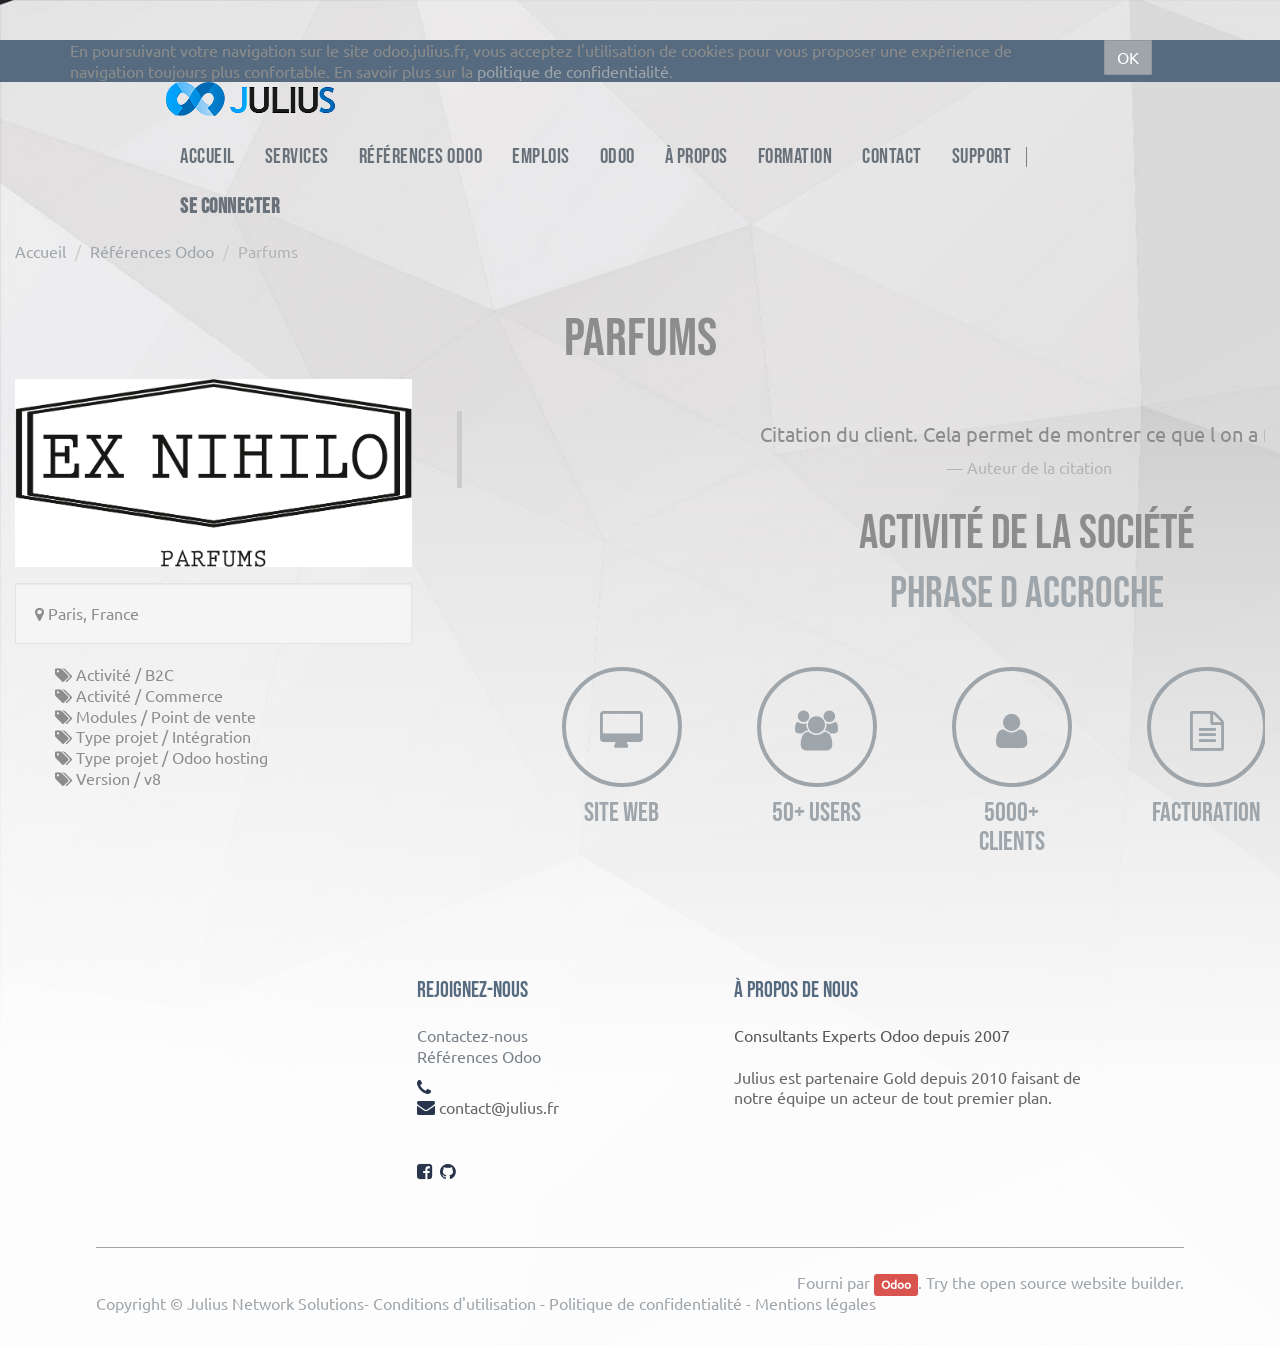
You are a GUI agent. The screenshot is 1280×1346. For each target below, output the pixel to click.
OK (1128, 57)
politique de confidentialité (573, 71)
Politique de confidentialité (645, 1303)
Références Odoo (152, 251)
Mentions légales (815, 1303)
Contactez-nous (472, 1035)
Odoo (896, 1284)
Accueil (40, 251)
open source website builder (1080, 1282)
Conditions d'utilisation (454, 1303)
